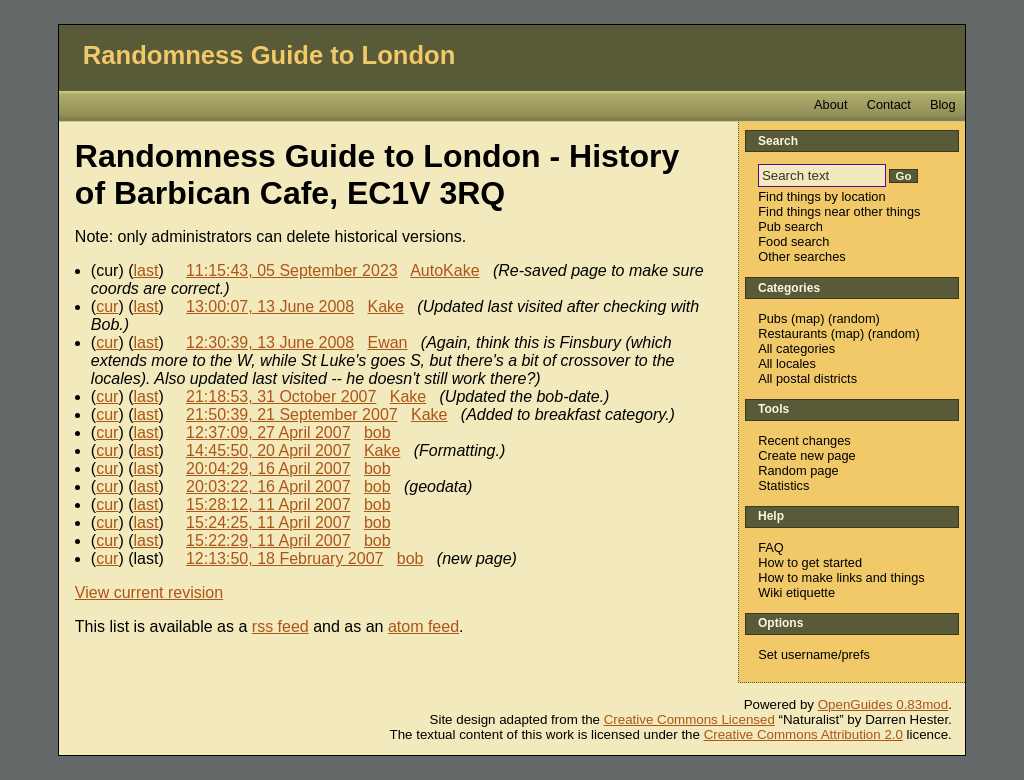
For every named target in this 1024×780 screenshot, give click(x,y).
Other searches (802, 256)
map (807, 318)
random (853, 318)
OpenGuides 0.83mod (883, 704)
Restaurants (792, 333)
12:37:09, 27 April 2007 (268, 432)
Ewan (387, 342)
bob (377, 432)
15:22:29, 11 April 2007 (268, 540)
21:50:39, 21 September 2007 (292, 414)
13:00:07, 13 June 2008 (270, 306)
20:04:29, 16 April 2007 (268, 468)
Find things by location (821, 196)
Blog (943, 104)
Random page (798, 470)
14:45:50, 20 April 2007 (268, 450)
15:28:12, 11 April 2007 (268, 504)
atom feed (423, 626)
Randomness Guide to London (269, 55)
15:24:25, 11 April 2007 (268, 522)
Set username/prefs (814, 654)
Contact (889, 104)
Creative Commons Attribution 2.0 (803, 734)
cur (107, 306)
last (146, 270)
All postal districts (807, 378)
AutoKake (444, 270)
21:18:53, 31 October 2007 (281, 396)
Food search (793, 241)
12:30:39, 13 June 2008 (270, 342)
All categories (796, 348)
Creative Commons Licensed (689, 719)
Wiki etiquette (796, 592)
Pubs (772, 318)
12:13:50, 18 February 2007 (284, 558)
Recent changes (804, 440)
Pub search (790, 226)
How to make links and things (841, 577)
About (830, 104)
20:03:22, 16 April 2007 (268, 486)
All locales (787, 363)
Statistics (783, 485)
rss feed (280, 626)
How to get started (810, 562)
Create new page (806, 455)
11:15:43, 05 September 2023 (292, 270)
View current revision (149, 592)
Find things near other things (839, 211)
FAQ (771, 547)
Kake (385, 306)
